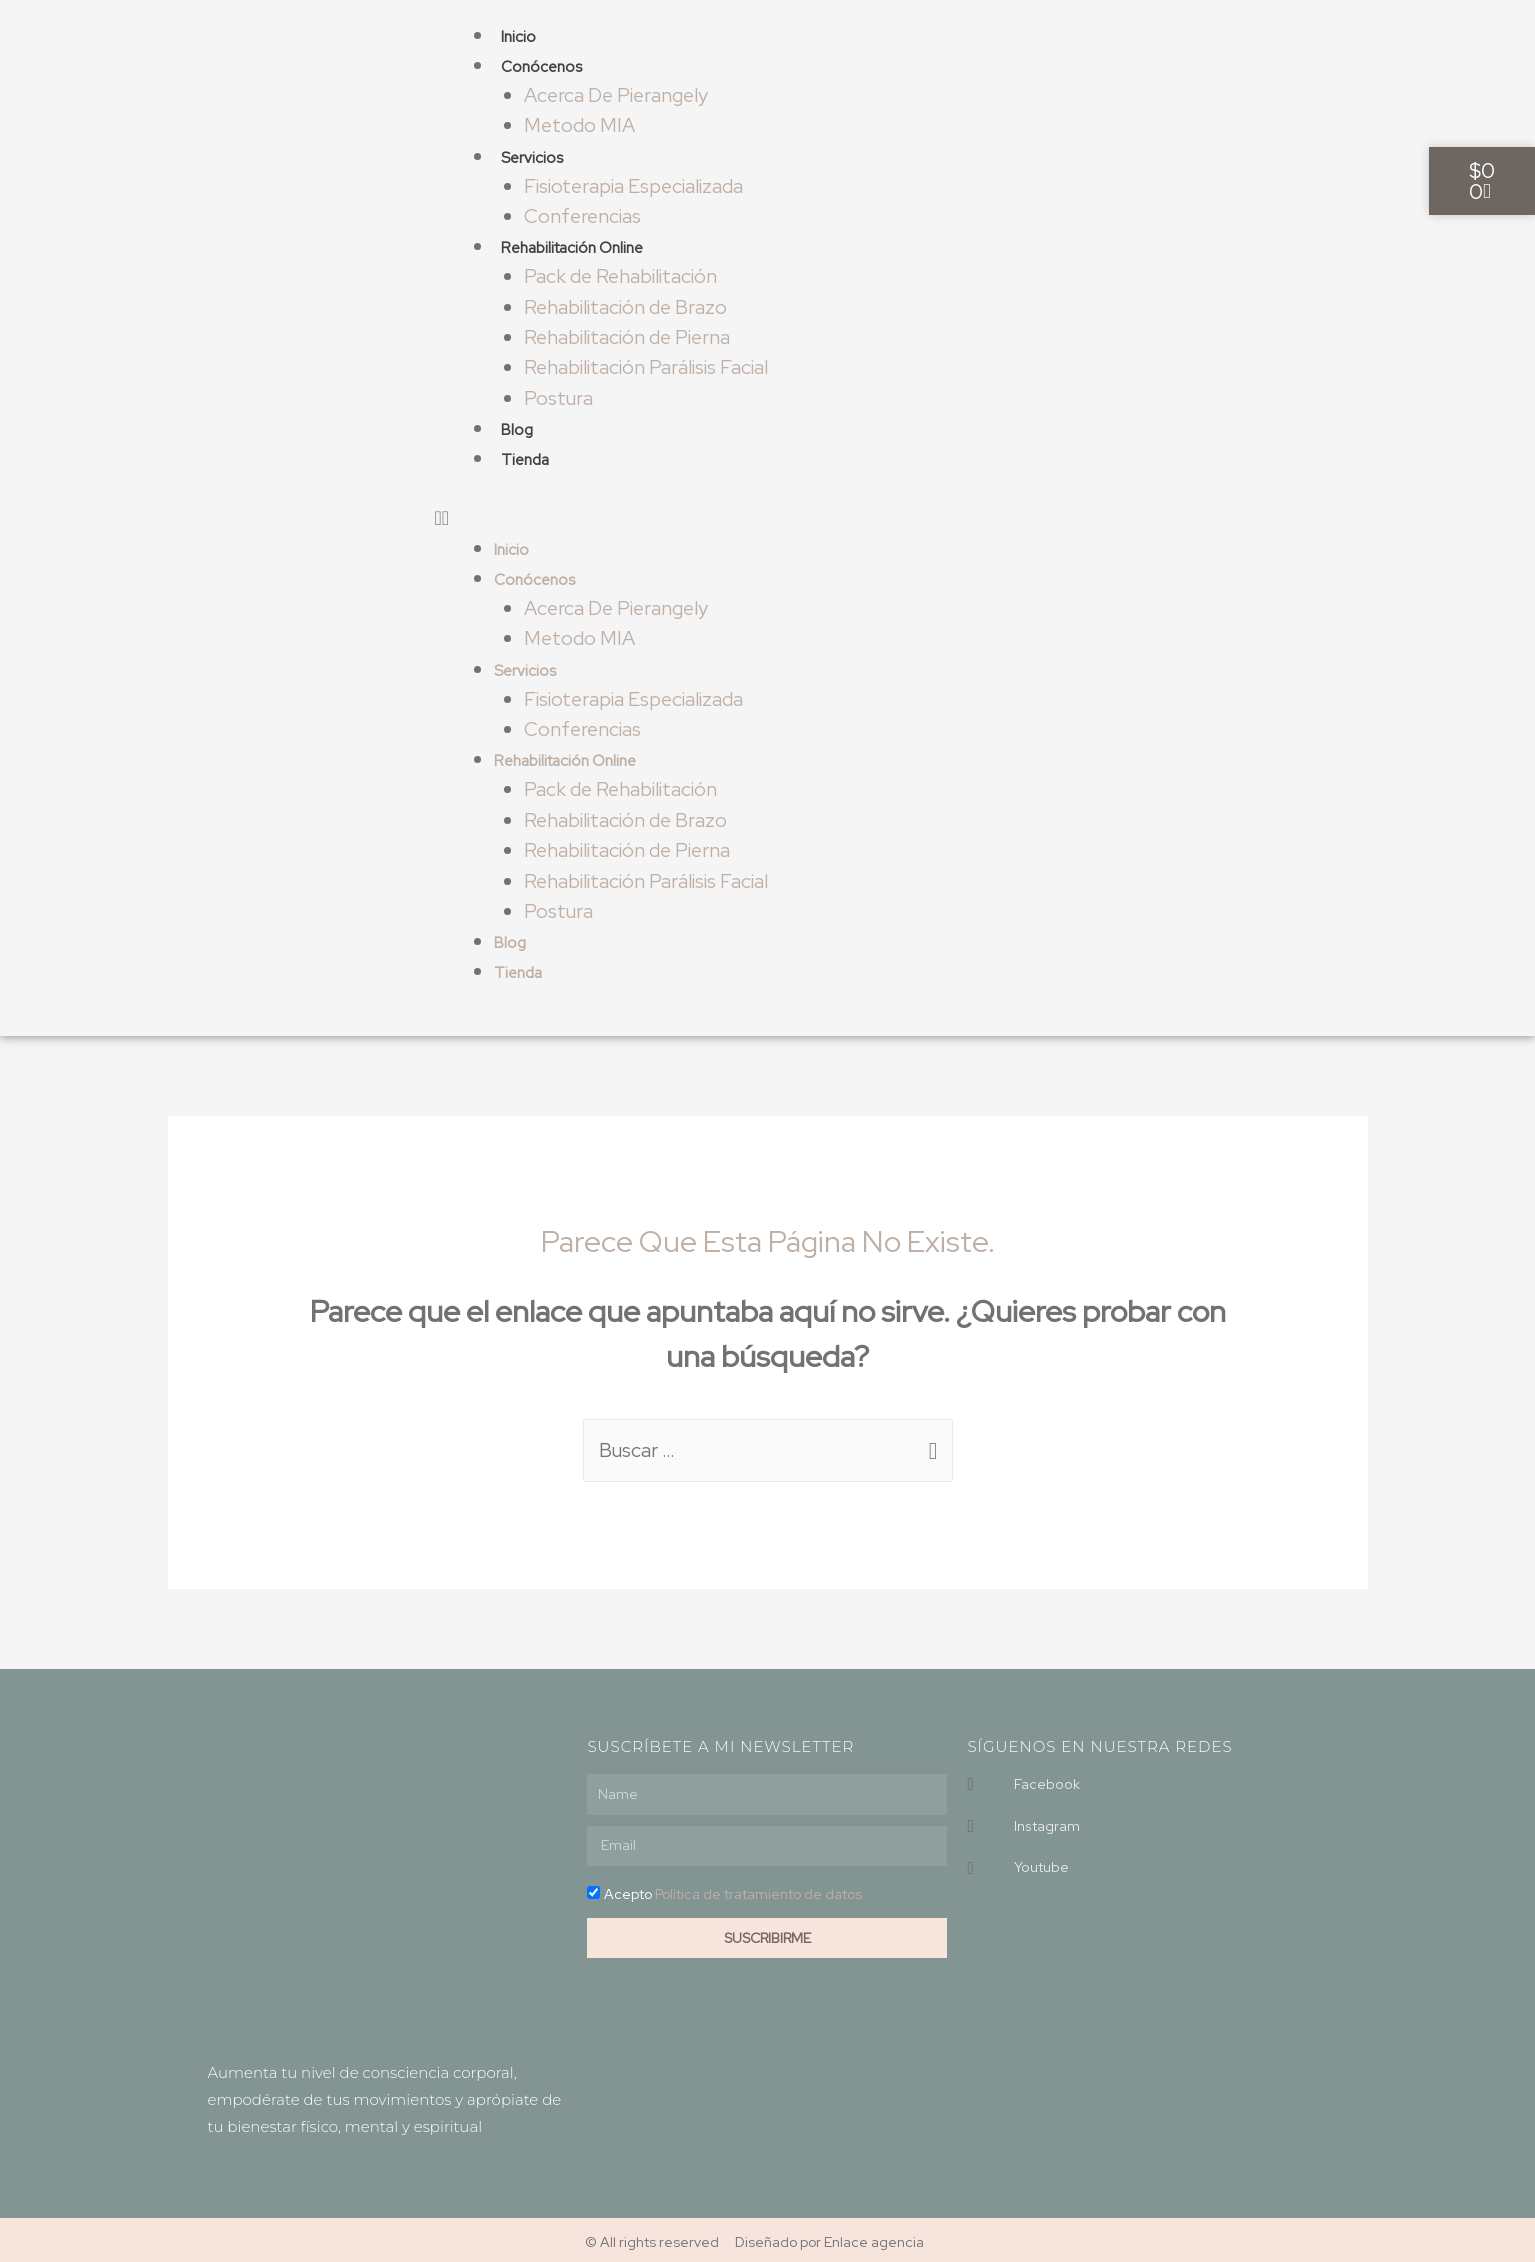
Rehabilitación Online (572, 247)
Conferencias (584, 215)
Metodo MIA (580, 125)
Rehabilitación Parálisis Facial (647, 365)
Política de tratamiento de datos (758, 1889)
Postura (559, 395)
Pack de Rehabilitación (621, 275)
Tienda (525, 457)
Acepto (733, 1889)
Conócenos (541, 67)
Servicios (532, 157)
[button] (811, 515)
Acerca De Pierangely (618, 95)
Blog (517, 427)
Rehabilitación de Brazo (626, 305)
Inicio (518, 37)
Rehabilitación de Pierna (628, 335)
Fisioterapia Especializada (635, 185)
